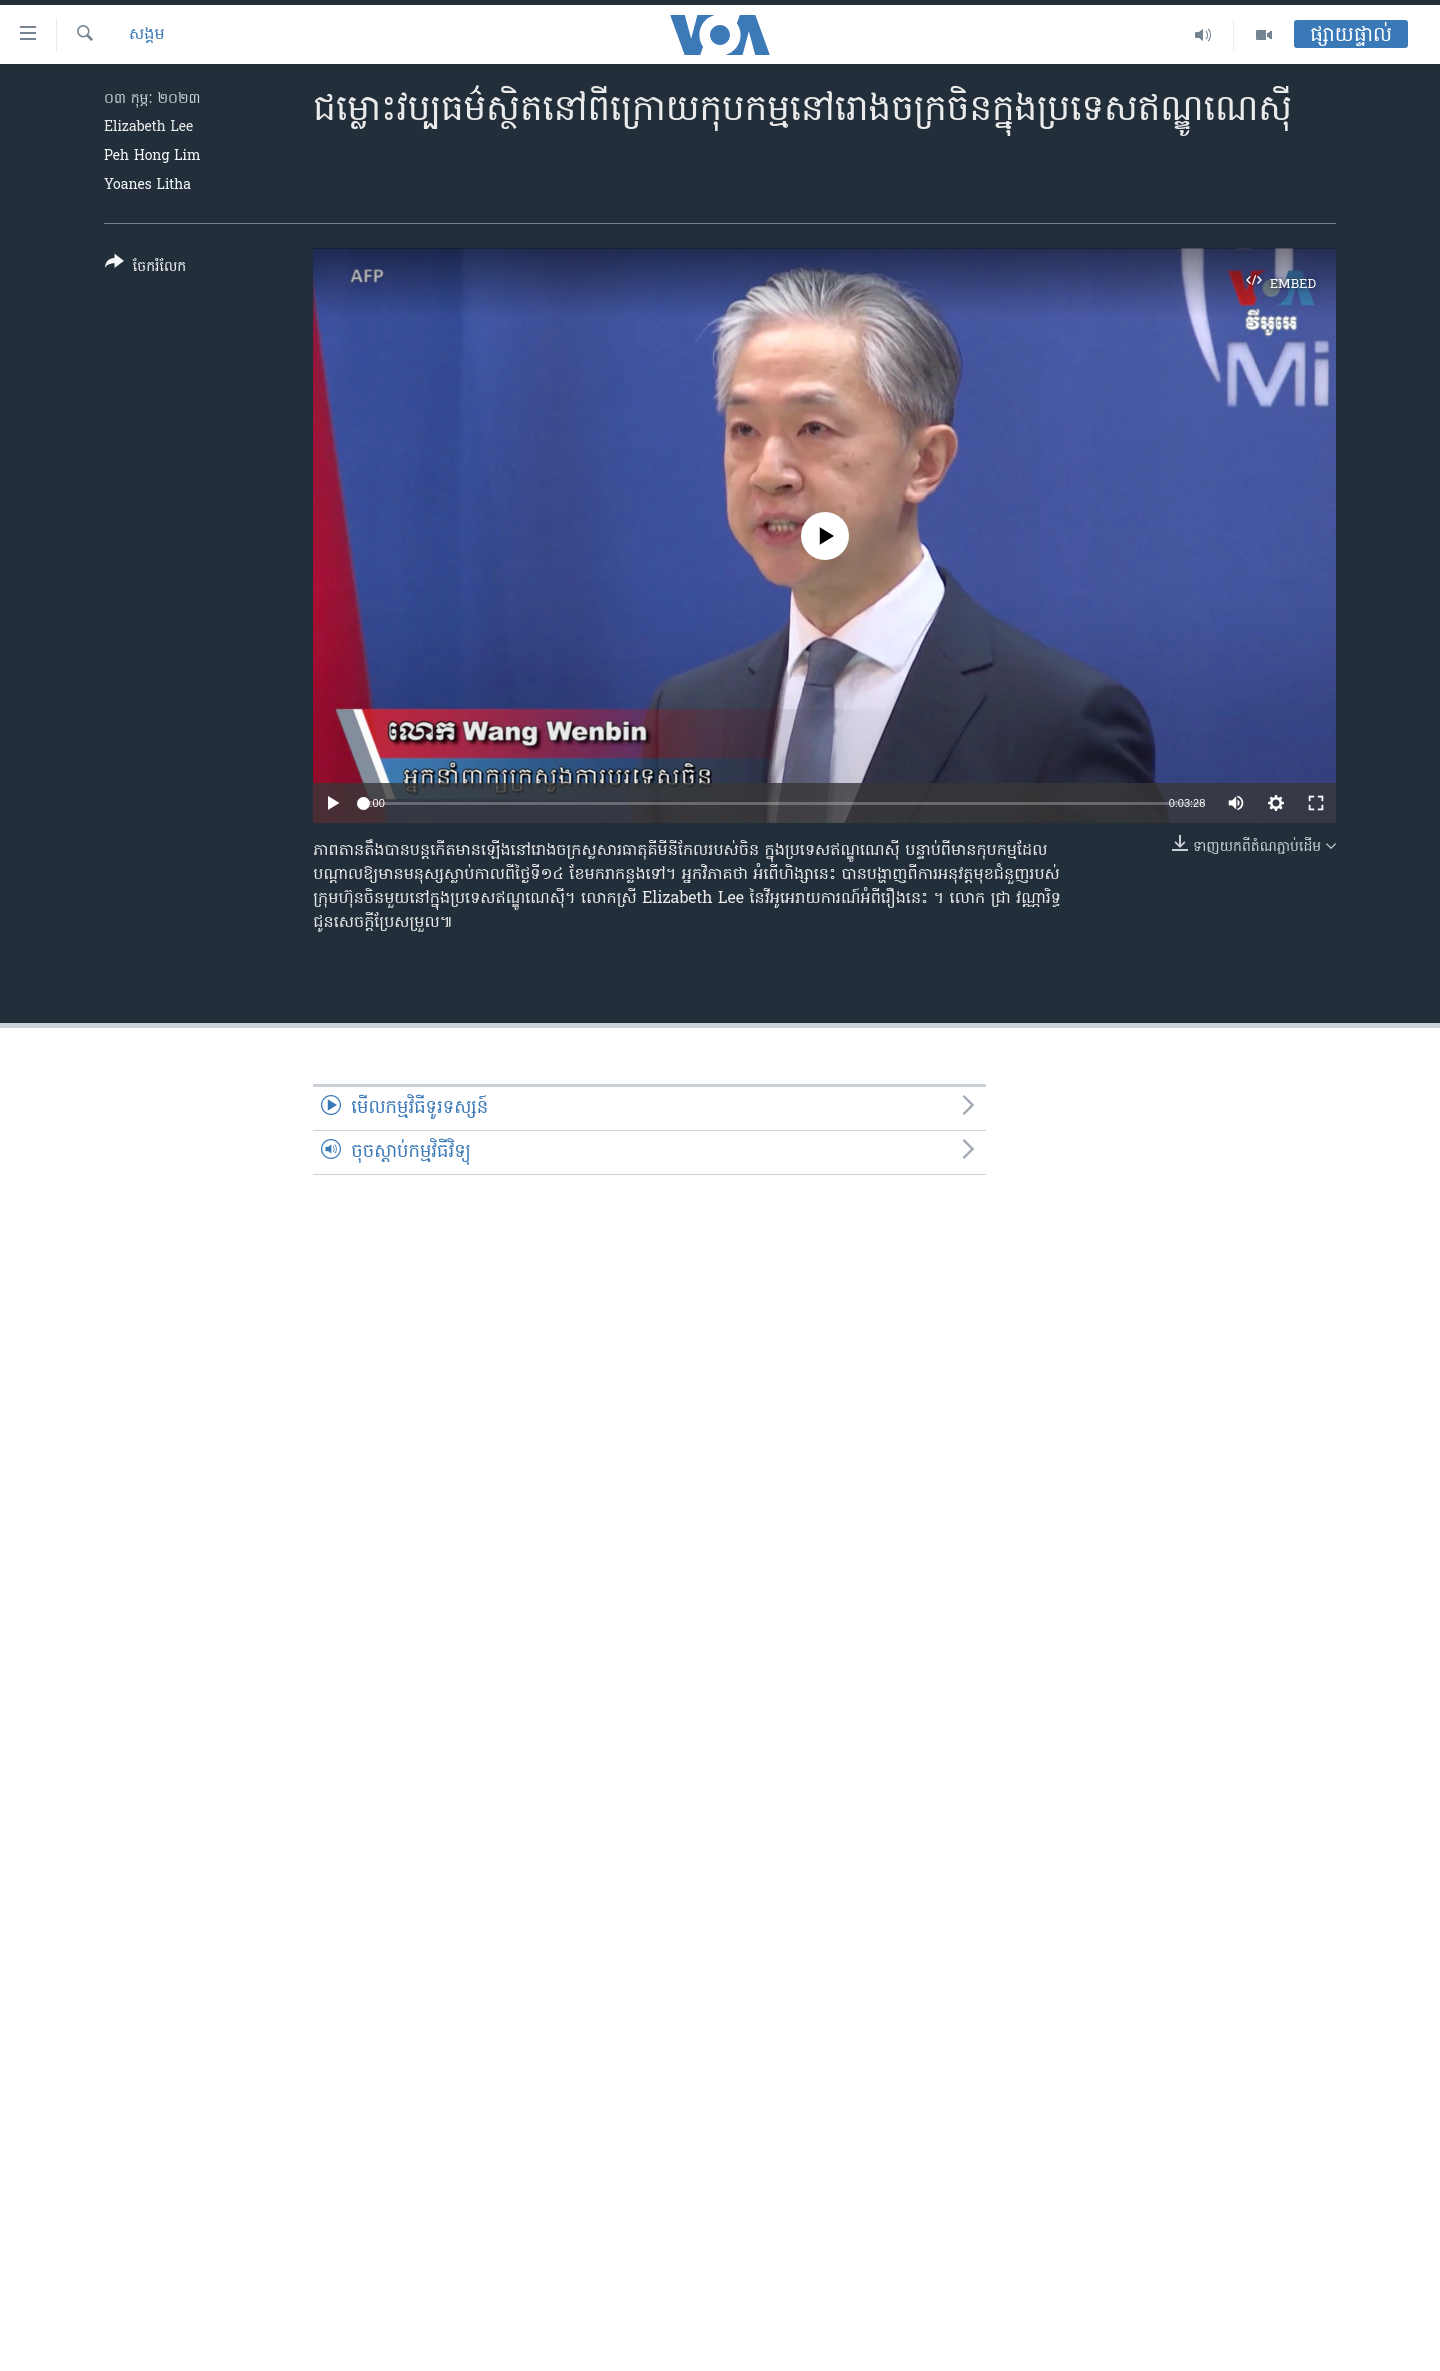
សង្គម (147, 35)
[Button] (145, 268)
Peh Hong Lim (152, 156)
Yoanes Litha (147, 185)
